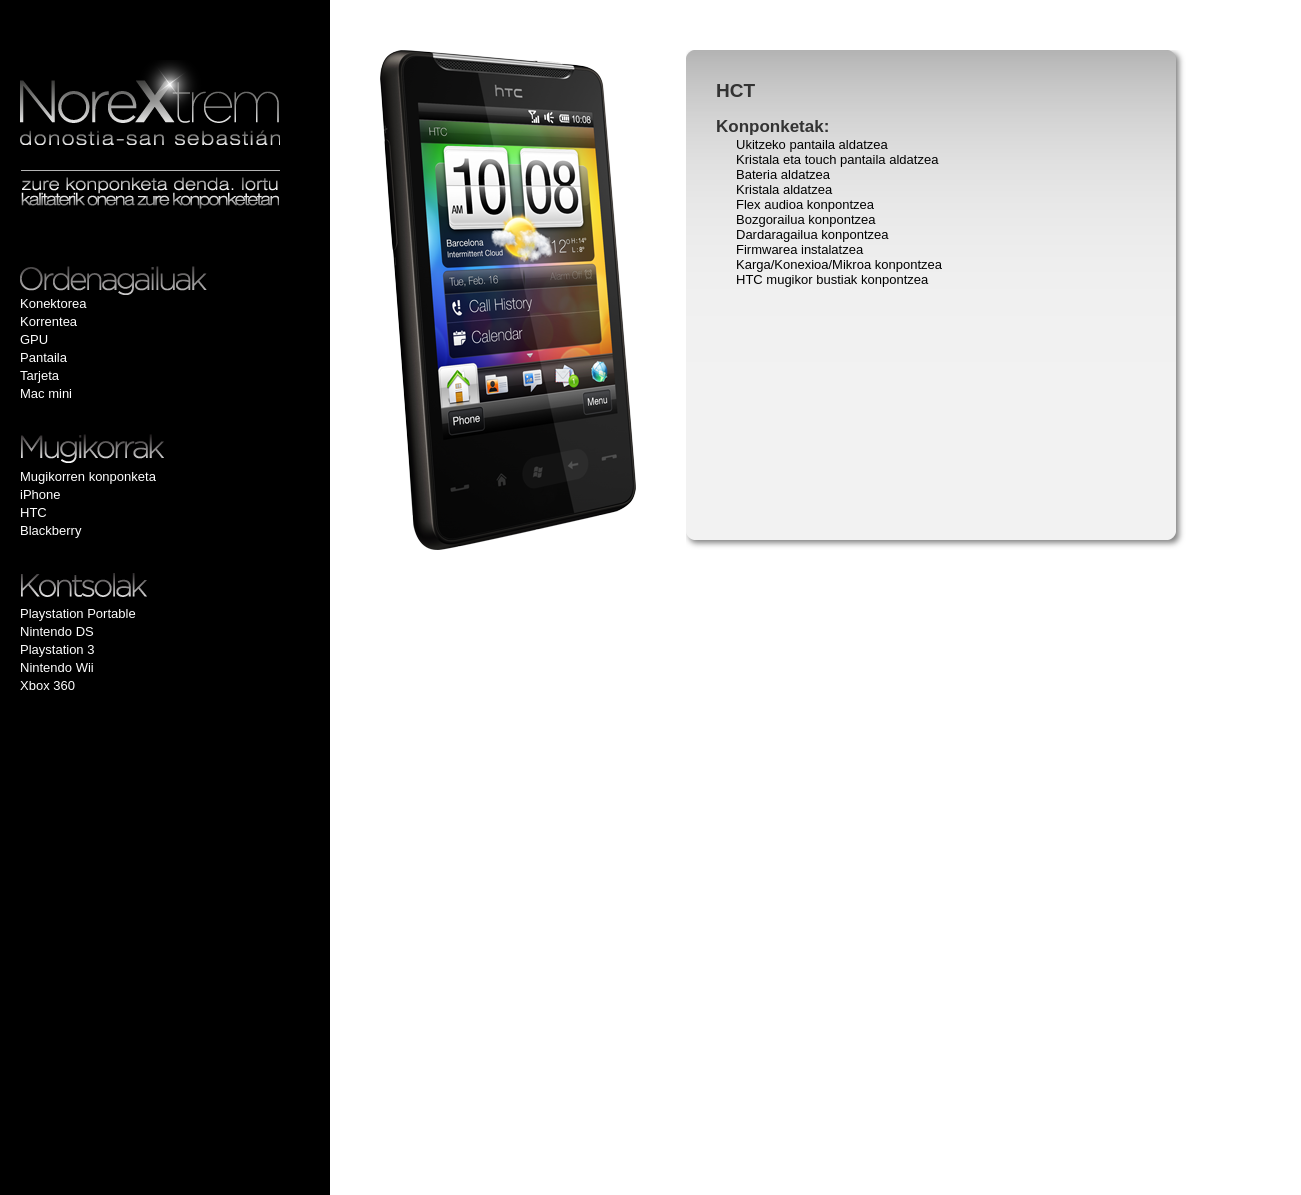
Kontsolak (145, 585)
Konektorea (53, 303)
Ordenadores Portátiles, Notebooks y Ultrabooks (160, 280)
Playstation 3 (57, 649)
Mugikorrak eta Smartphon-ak (145, 450)
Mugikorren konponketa (88, 476)
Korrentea (48, 321)
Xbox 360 (47, 685)
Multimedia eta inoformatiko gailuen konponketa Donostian (150, 102)
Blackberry (50, 530)
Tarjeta (39, 375)
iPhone (40, 494)
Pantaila (43, 357)
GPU (34, 339)
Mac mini (46, 393)
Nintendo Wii (57, 667)
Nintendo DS (57, 631)
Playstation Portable (78, 613)
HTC (33, 512)
